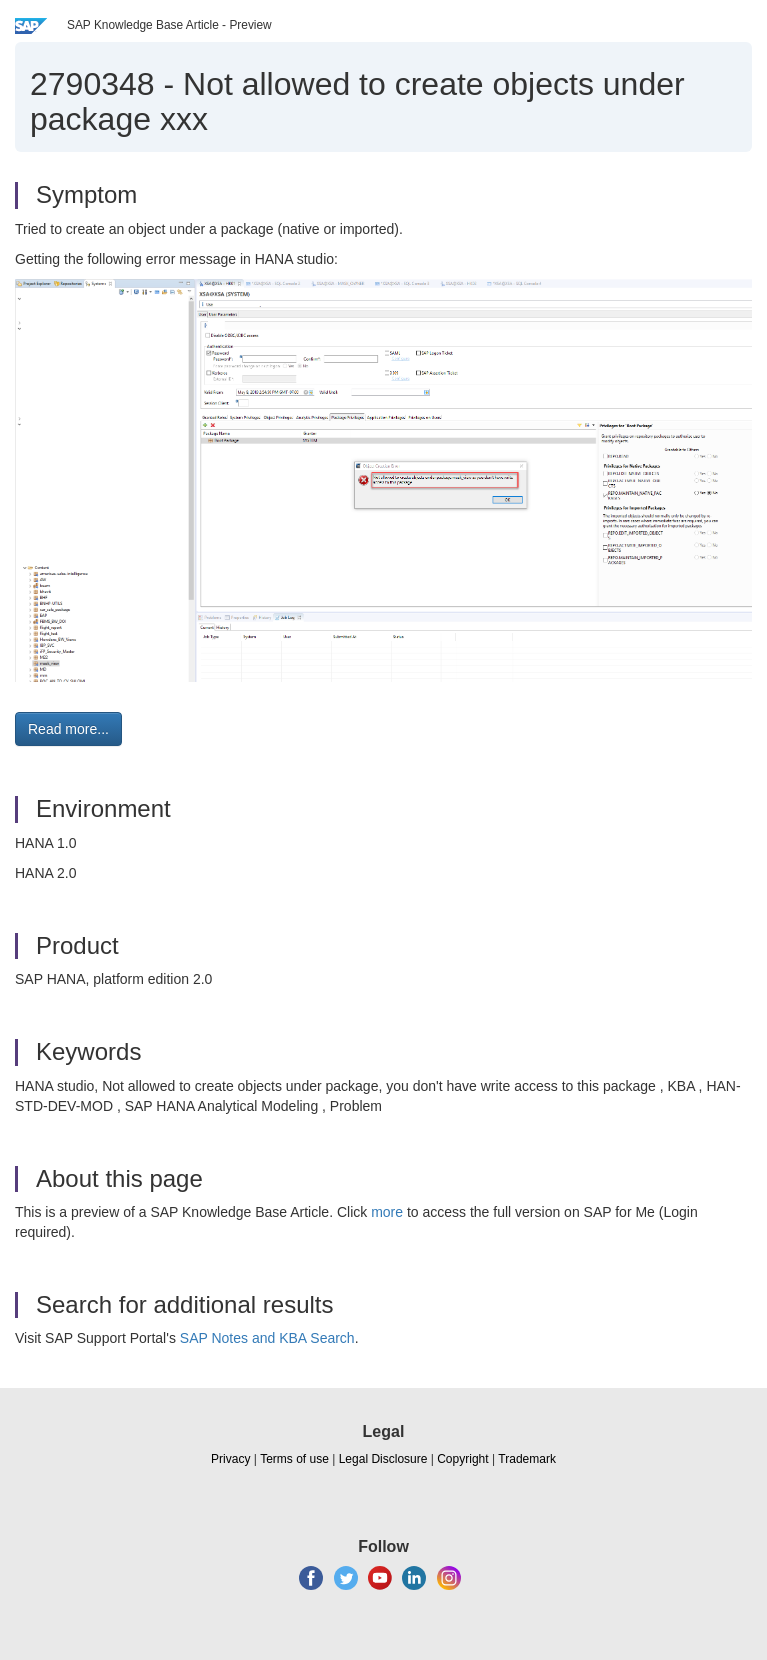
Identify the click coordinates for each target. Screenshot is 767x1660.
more (387, 1212)
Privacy (230, 1459)
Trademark (527, 1459)
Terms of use (294, 1459)
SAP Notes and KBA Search (267, 1338)
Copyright (462, 1459)
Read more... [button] (68, 729)
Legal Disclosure (383, 1459)
